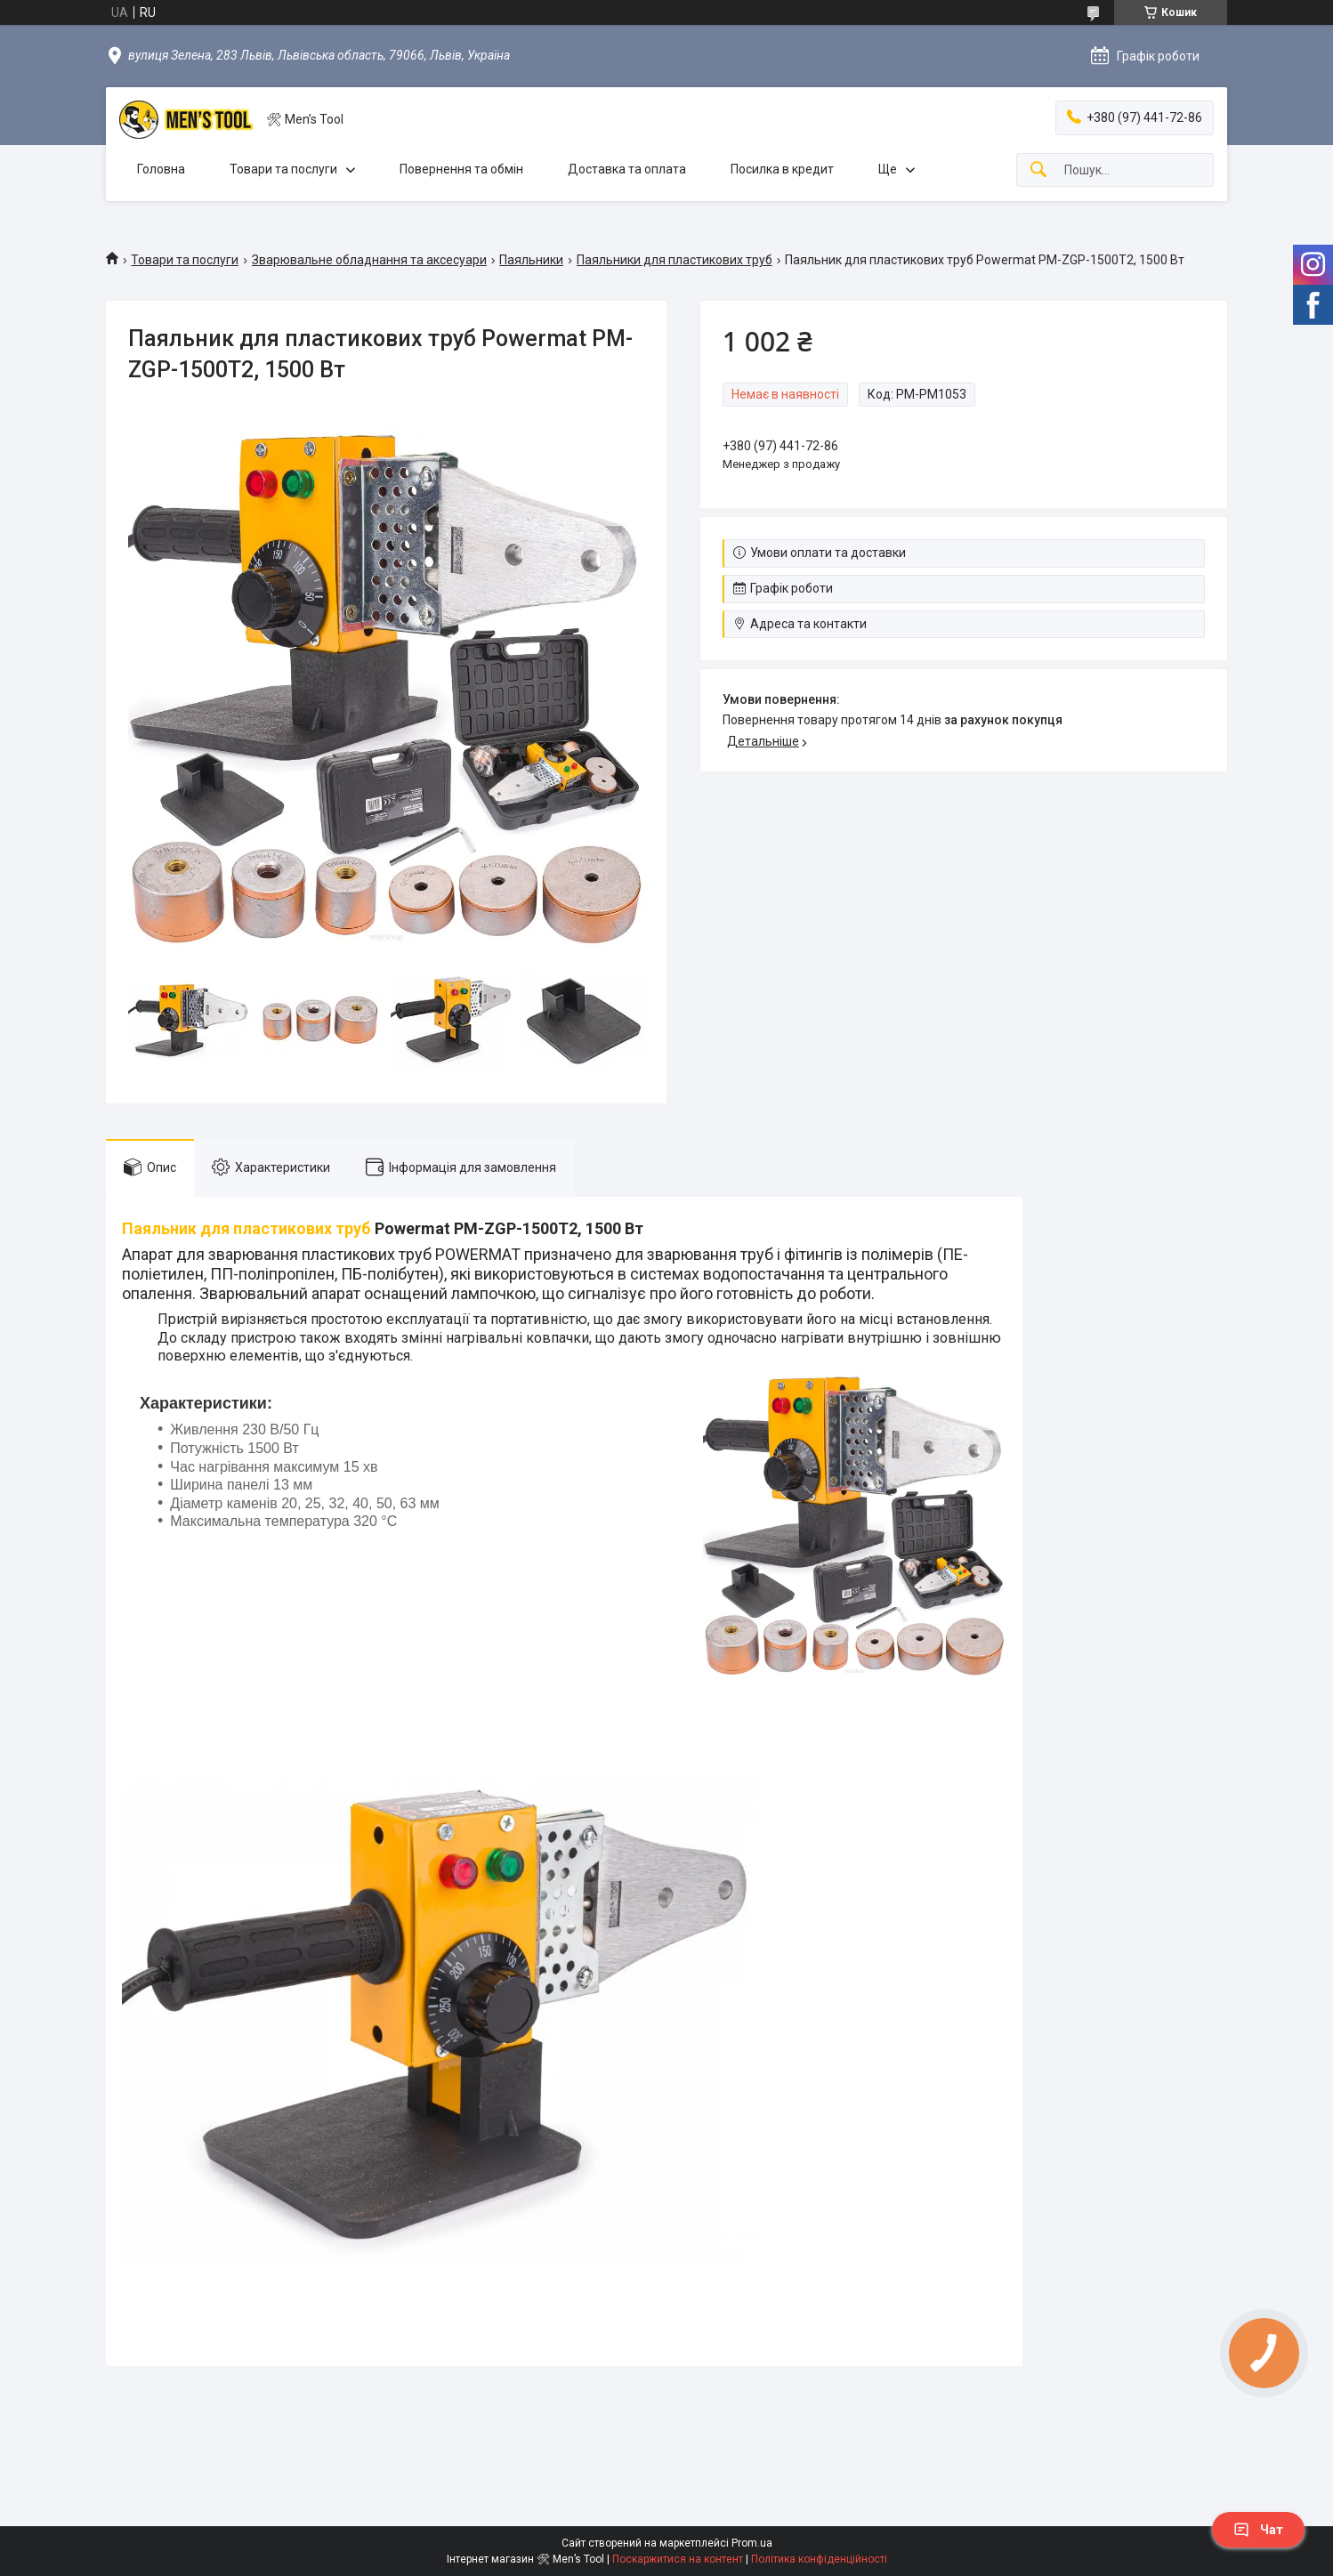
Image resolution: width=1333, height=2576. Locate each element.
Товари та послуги (283, 169)
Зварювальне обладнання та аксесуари (369, 260)
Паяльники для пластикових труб (674, 260)
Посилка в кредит (782, 169)
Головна (161, 169)
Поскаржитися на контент (677, 2559)
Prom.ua (751, 2543)
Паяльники (531, 260)
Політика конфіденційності (819, 2559)
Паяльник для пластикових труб (246, 1228)
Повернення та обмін (461, 169)
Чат (1258, 2530)
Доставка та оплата (627, 169)
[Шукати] (1038, 170)
